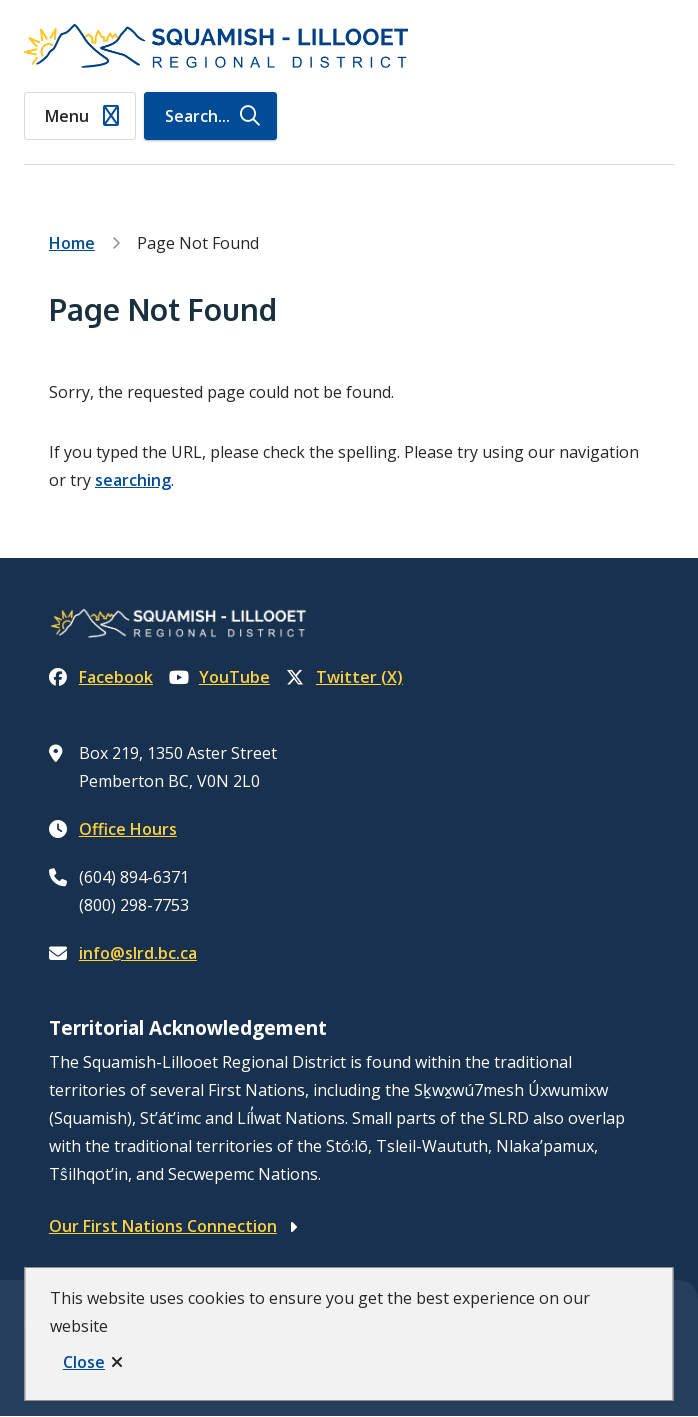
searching (133, 480)
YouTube (219, 677)
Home (72, 243)
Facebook (101, 677)
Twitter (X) (344, 677)
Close (84, 1362)
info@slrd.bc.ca (138, 953)
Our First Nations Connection (163, 1226)
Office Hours (128, 829)
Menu (67, 116)
